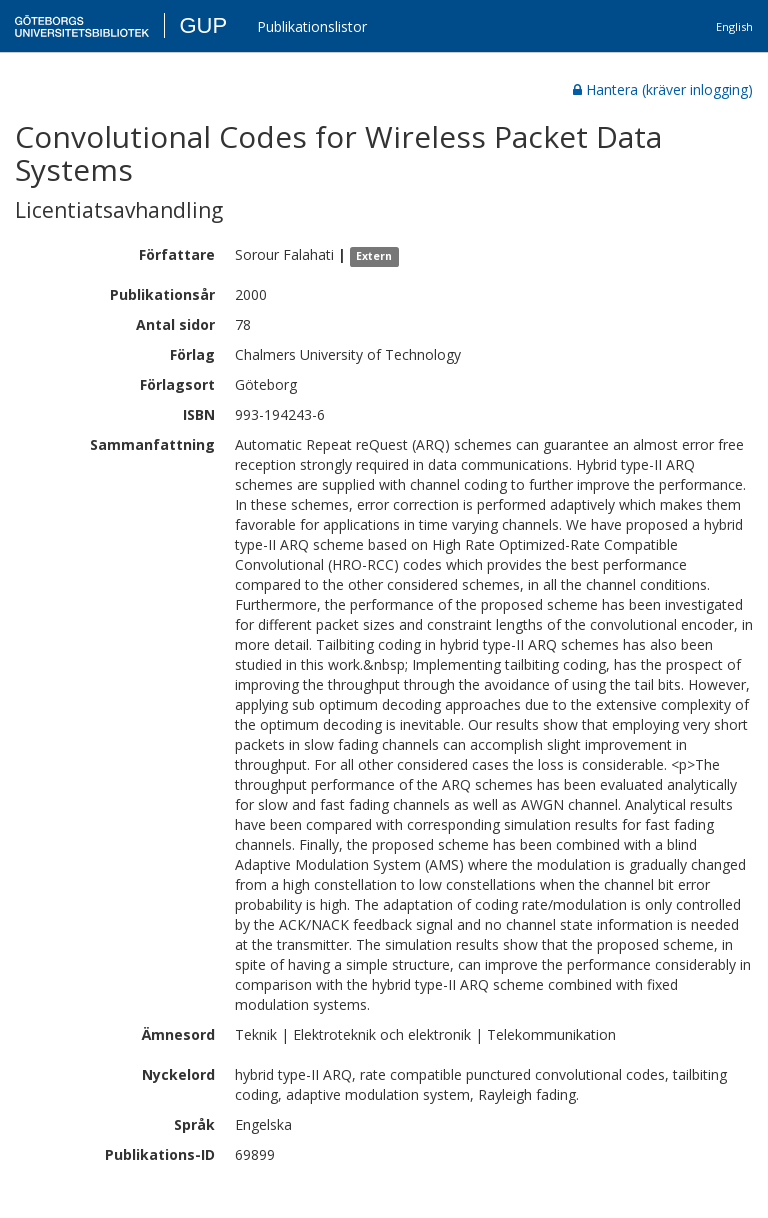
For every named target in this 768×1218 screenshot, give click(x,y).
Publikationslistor (312, 26)
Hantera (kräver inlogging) (663, 89)
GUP (203, 25)
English (734, 26)
